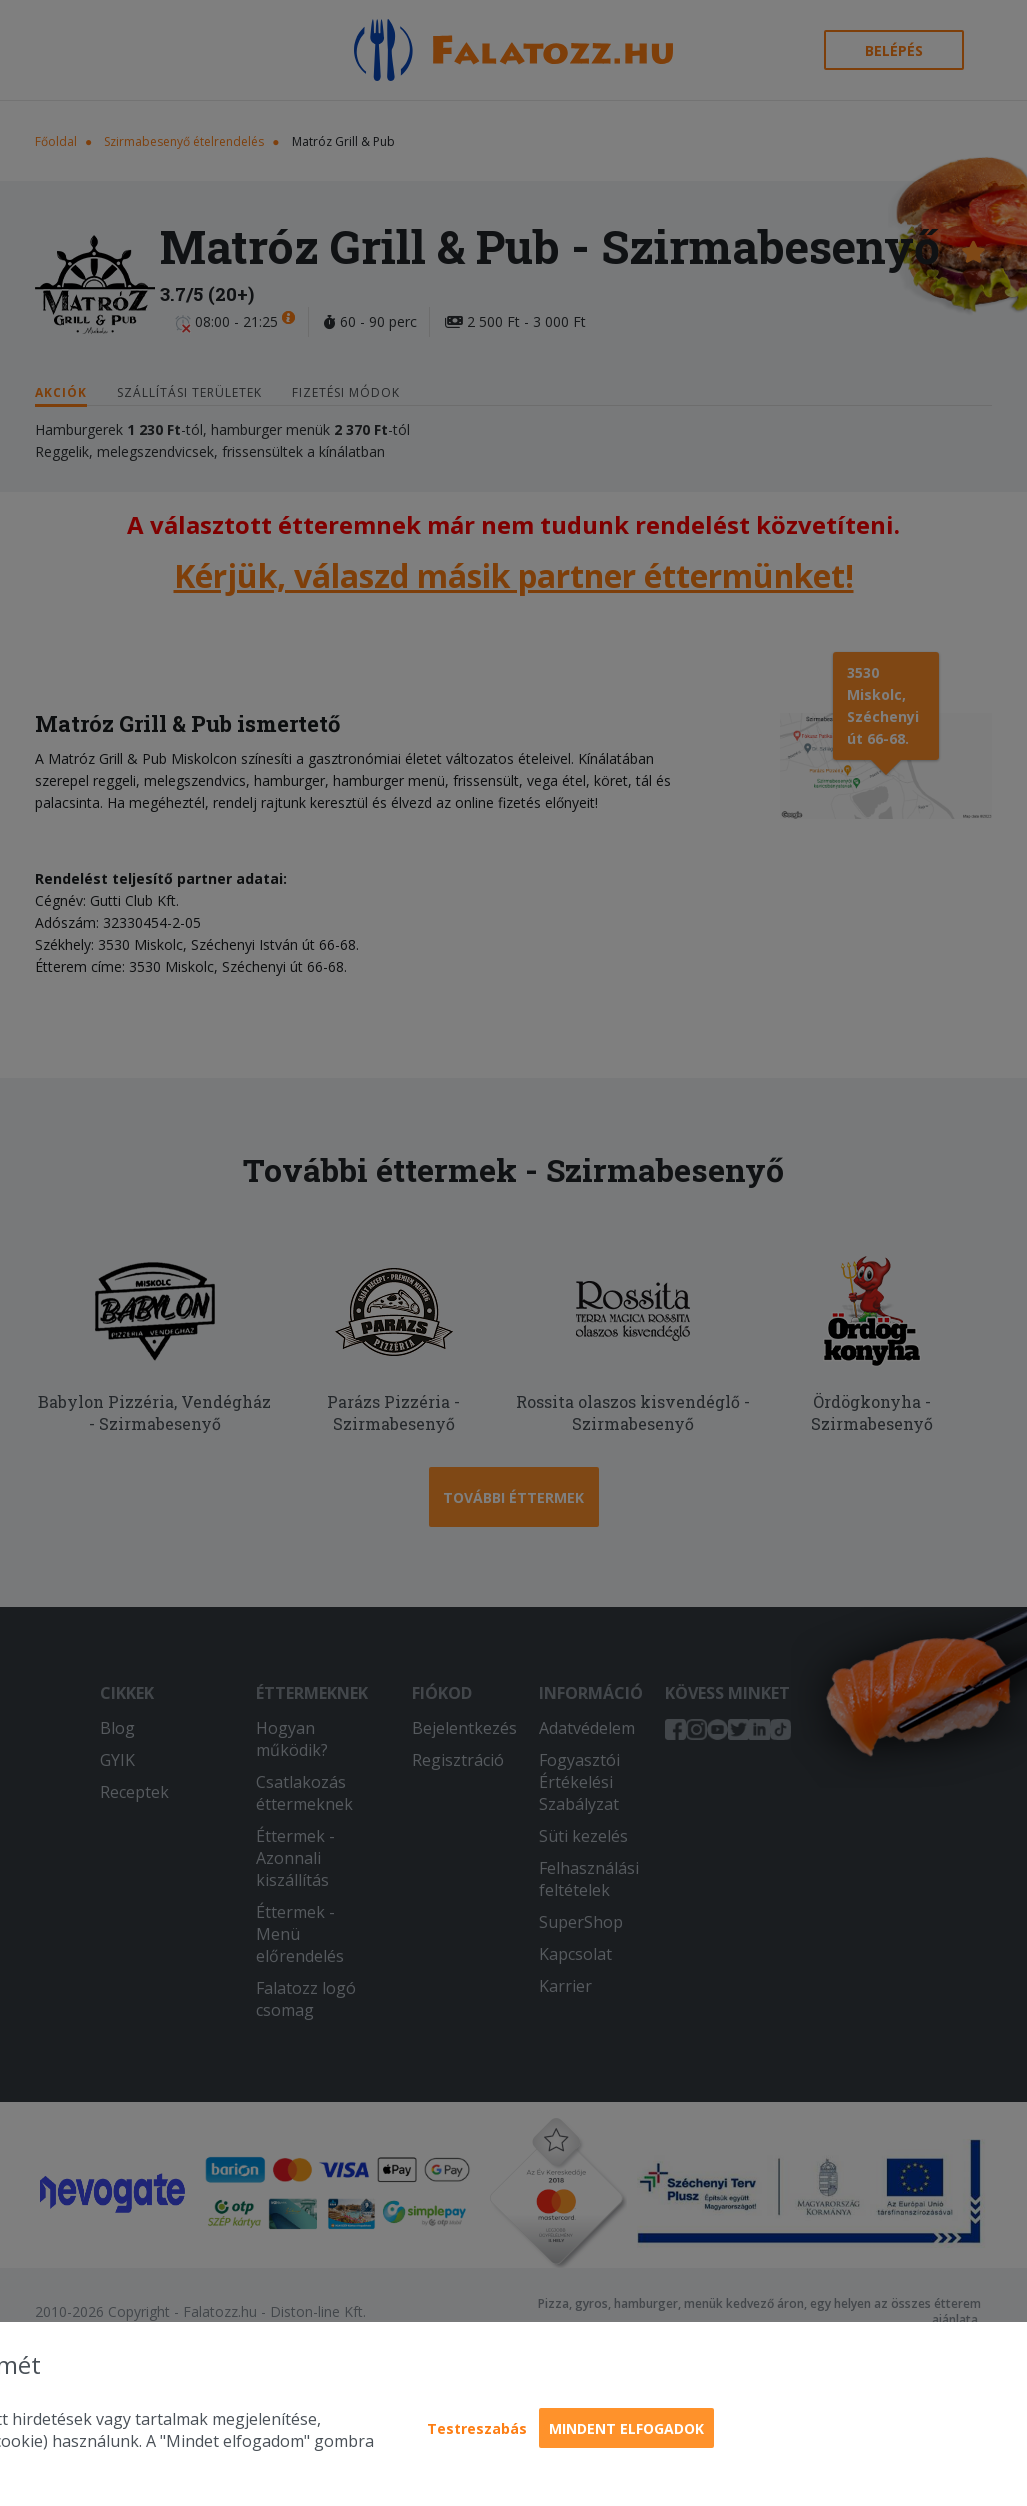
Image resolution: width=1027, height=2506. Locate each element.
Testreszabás (477, 2428)
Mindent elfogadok (626, 2428)
